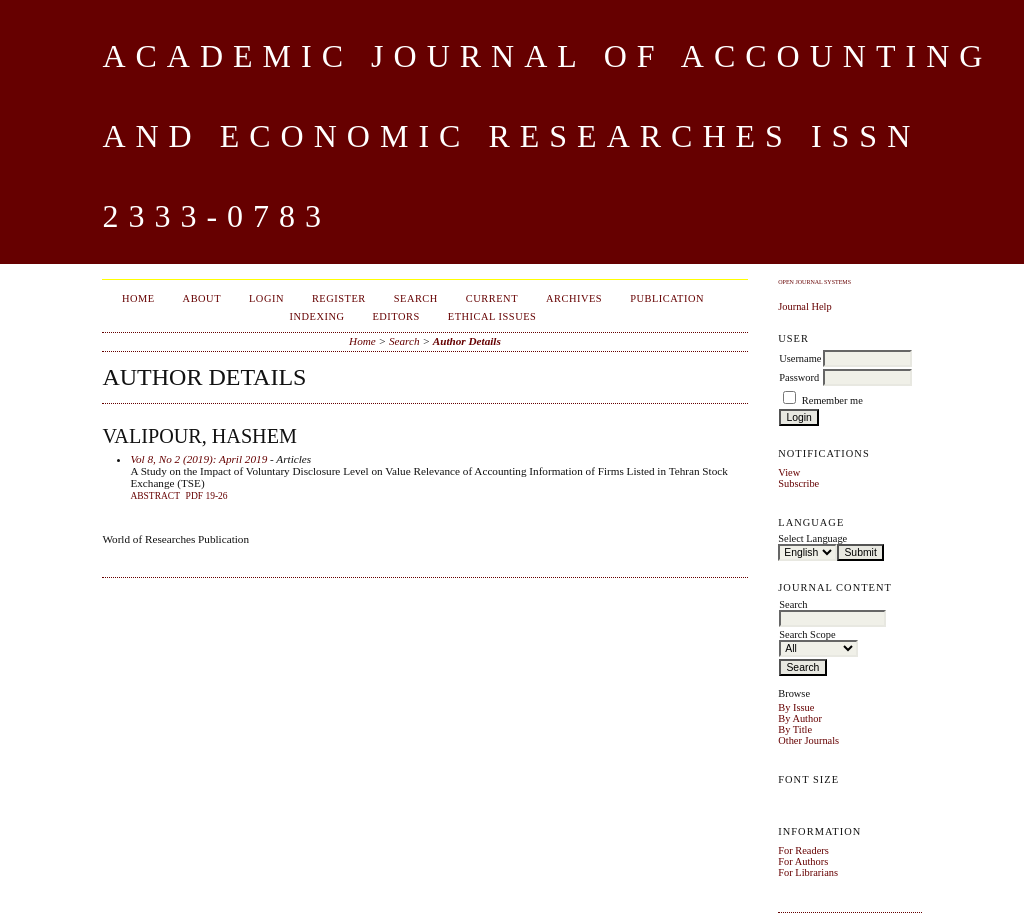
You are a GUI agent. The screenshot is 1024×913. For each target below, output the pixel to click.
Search (416, 298)
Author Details (467, 341)
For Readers (803, 850)
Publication (667, 298)
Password (799, 377)
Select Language (812, 538)
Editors (395, 316)
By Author (800, 718)
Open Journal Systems (814, 282)
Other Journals (808, 740)
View (789, 472)
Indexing (317, 316)
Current (492, 298)
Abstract (155, 496)
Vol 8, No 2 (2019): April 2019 (198, 459)
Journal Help (804, 306)
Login (266, 298)
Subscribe (798, 483)
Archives (574, 298)
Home (138, 298)
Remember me (832, 400)
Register (339, 298)
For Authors (803, 861)
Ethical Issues (492, 316)
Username (800, 358)
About (202, 298)
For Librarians (808, 872)
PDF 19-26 (207, 496)
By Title (795, 729)
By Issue (796, 707)
